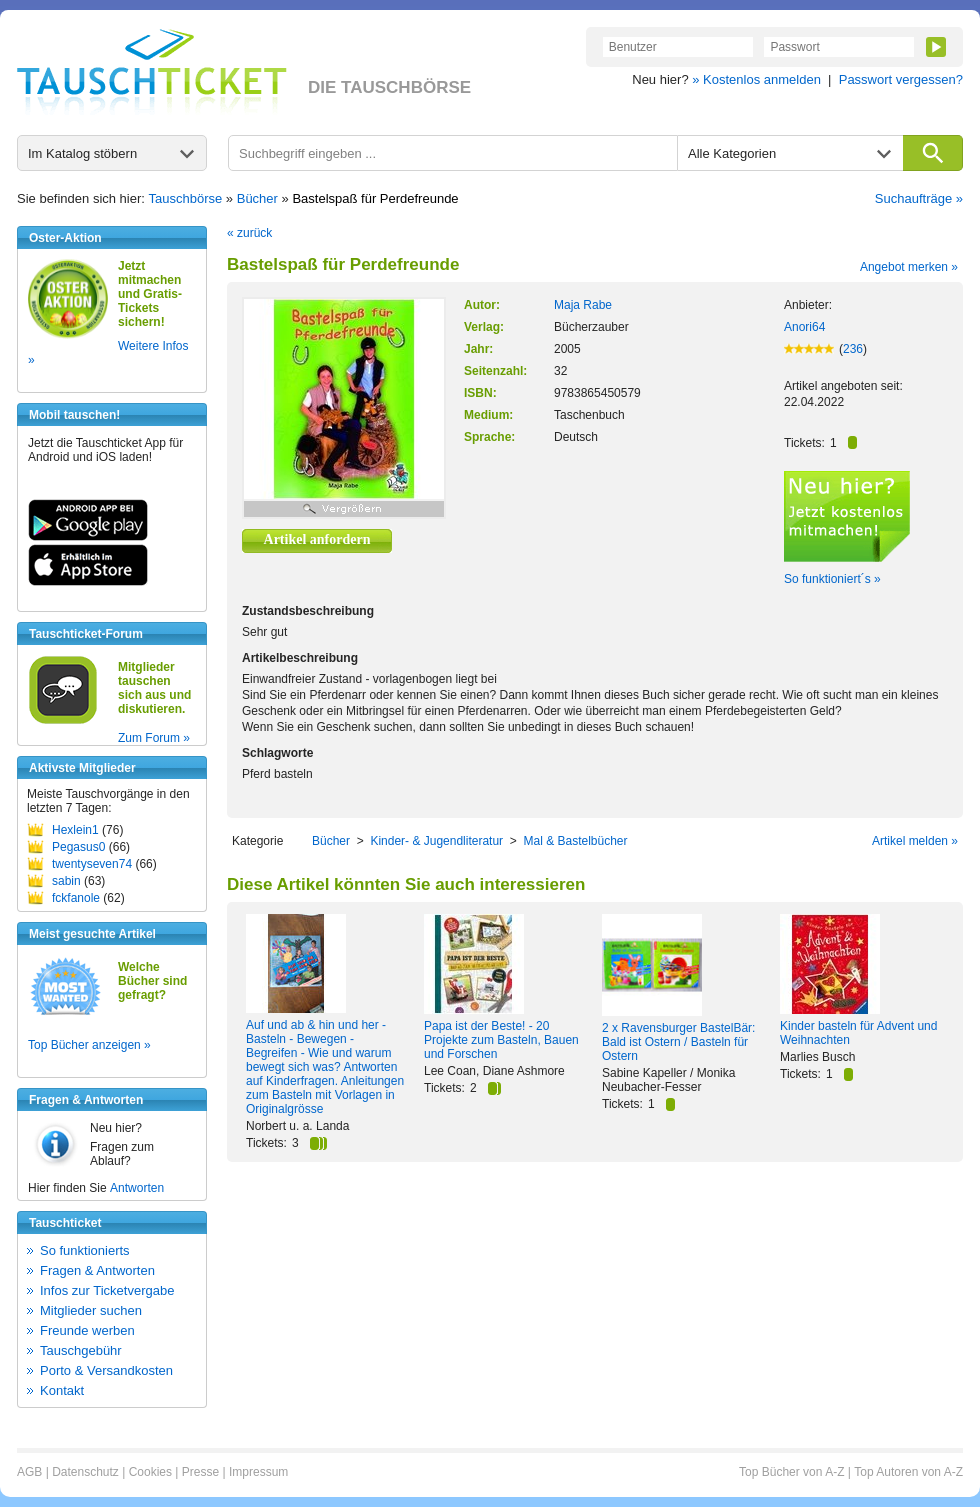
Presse (200, 1472)
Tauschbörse (186, 198)
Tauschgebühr (81, 1350)
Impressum (258, 1472)
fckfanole (76, 898)
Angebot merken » (909, 267)
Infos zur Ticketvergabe (107, 1290)
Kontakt (62, 1390)
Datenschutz (85, 1472)
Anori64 (804, 327)
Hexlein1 (75, 830)
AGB (29, 1472)
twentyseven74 (92, 864)
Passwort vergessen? (901, 79)
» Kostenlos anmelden (756, 79)
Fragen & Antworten (97, 1270)
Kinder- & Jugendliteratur (436, 841)
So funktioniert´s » (832, 579)
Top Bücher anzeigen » (89, 1045)
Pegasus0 (78, 847)
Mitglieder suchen (91, 1310)
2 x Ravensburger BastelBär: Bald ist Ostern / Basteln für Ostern (678, 1042)
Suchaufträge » (919, 198)
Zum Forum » (154, 738)
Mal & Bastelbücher (575, 841)
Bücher (257, 198)
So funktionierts (85, 1250)
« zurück (249, 233)
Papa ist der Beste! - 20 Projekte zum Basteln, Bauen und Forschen (501, 1040)
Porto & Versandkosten (106, 1370)
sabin (66, 881)
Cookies (150, 1472)
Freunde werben (87, 1330)
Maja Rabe (583, 305)
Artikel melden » (915, 841)
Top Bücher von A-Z (791, 1472)
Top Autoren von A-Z (908, 1472)
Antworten (137, 1188)
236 (853, 349)
